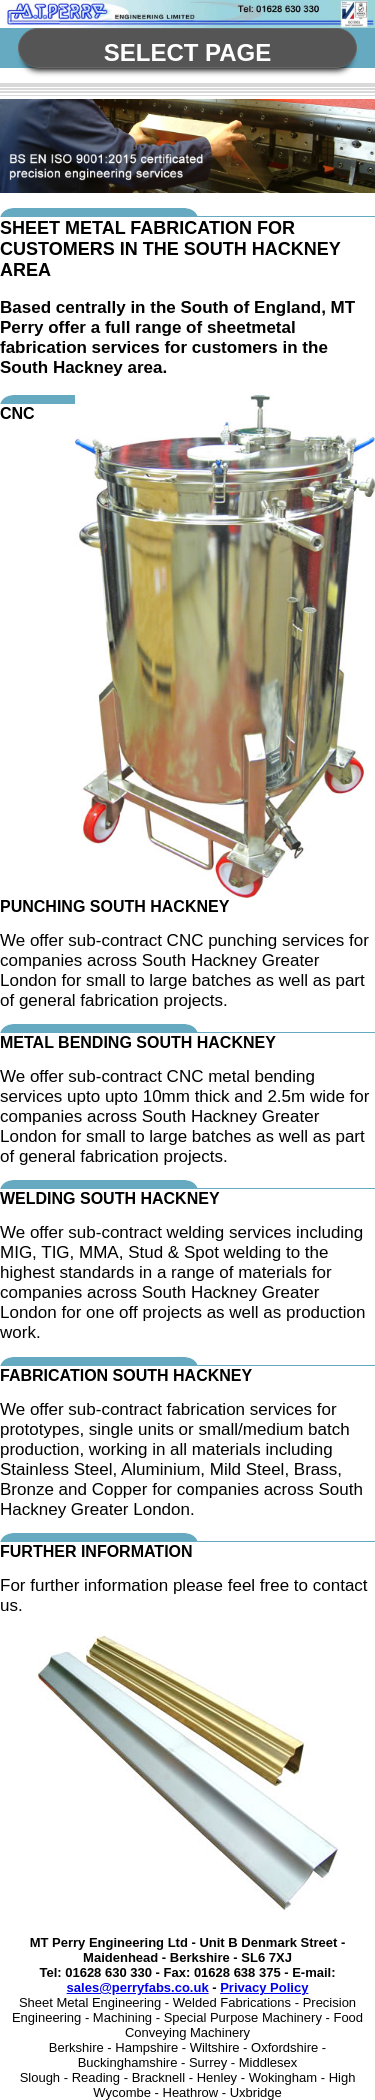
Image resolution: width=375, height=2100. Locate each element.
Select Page (188, 52)
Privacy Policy (264, 1987)
